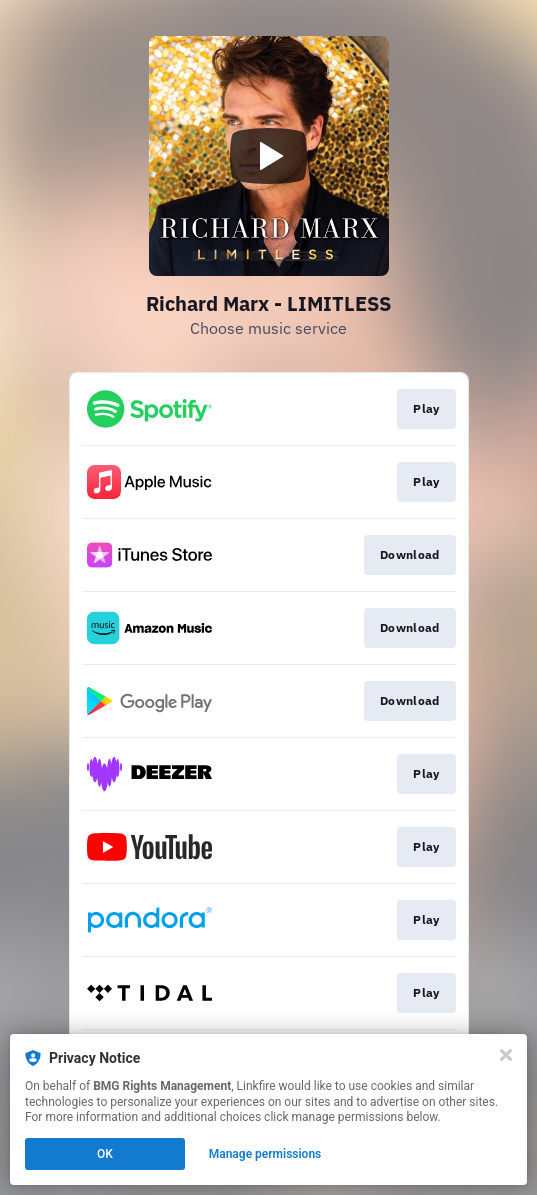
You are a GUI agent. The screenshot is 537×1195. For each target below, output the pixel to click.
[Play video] (269, 156)
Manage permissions (265, 1154)
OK (105, 1154)
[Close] (506, 1055)
